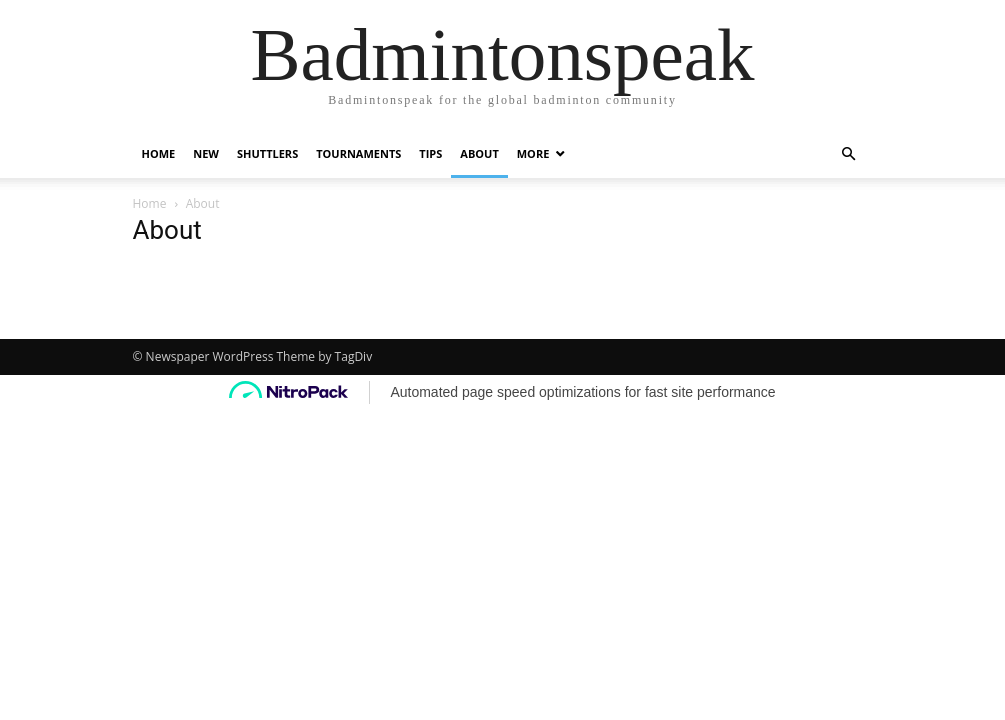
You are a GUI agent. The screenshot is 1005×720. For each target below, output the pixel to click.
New (206, 153)
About (479, 153)
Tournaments (358, 153)
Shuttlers (267, 153)
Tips (430, 153)
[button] (849, 154)
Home (159, 153)
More (533, 153)
